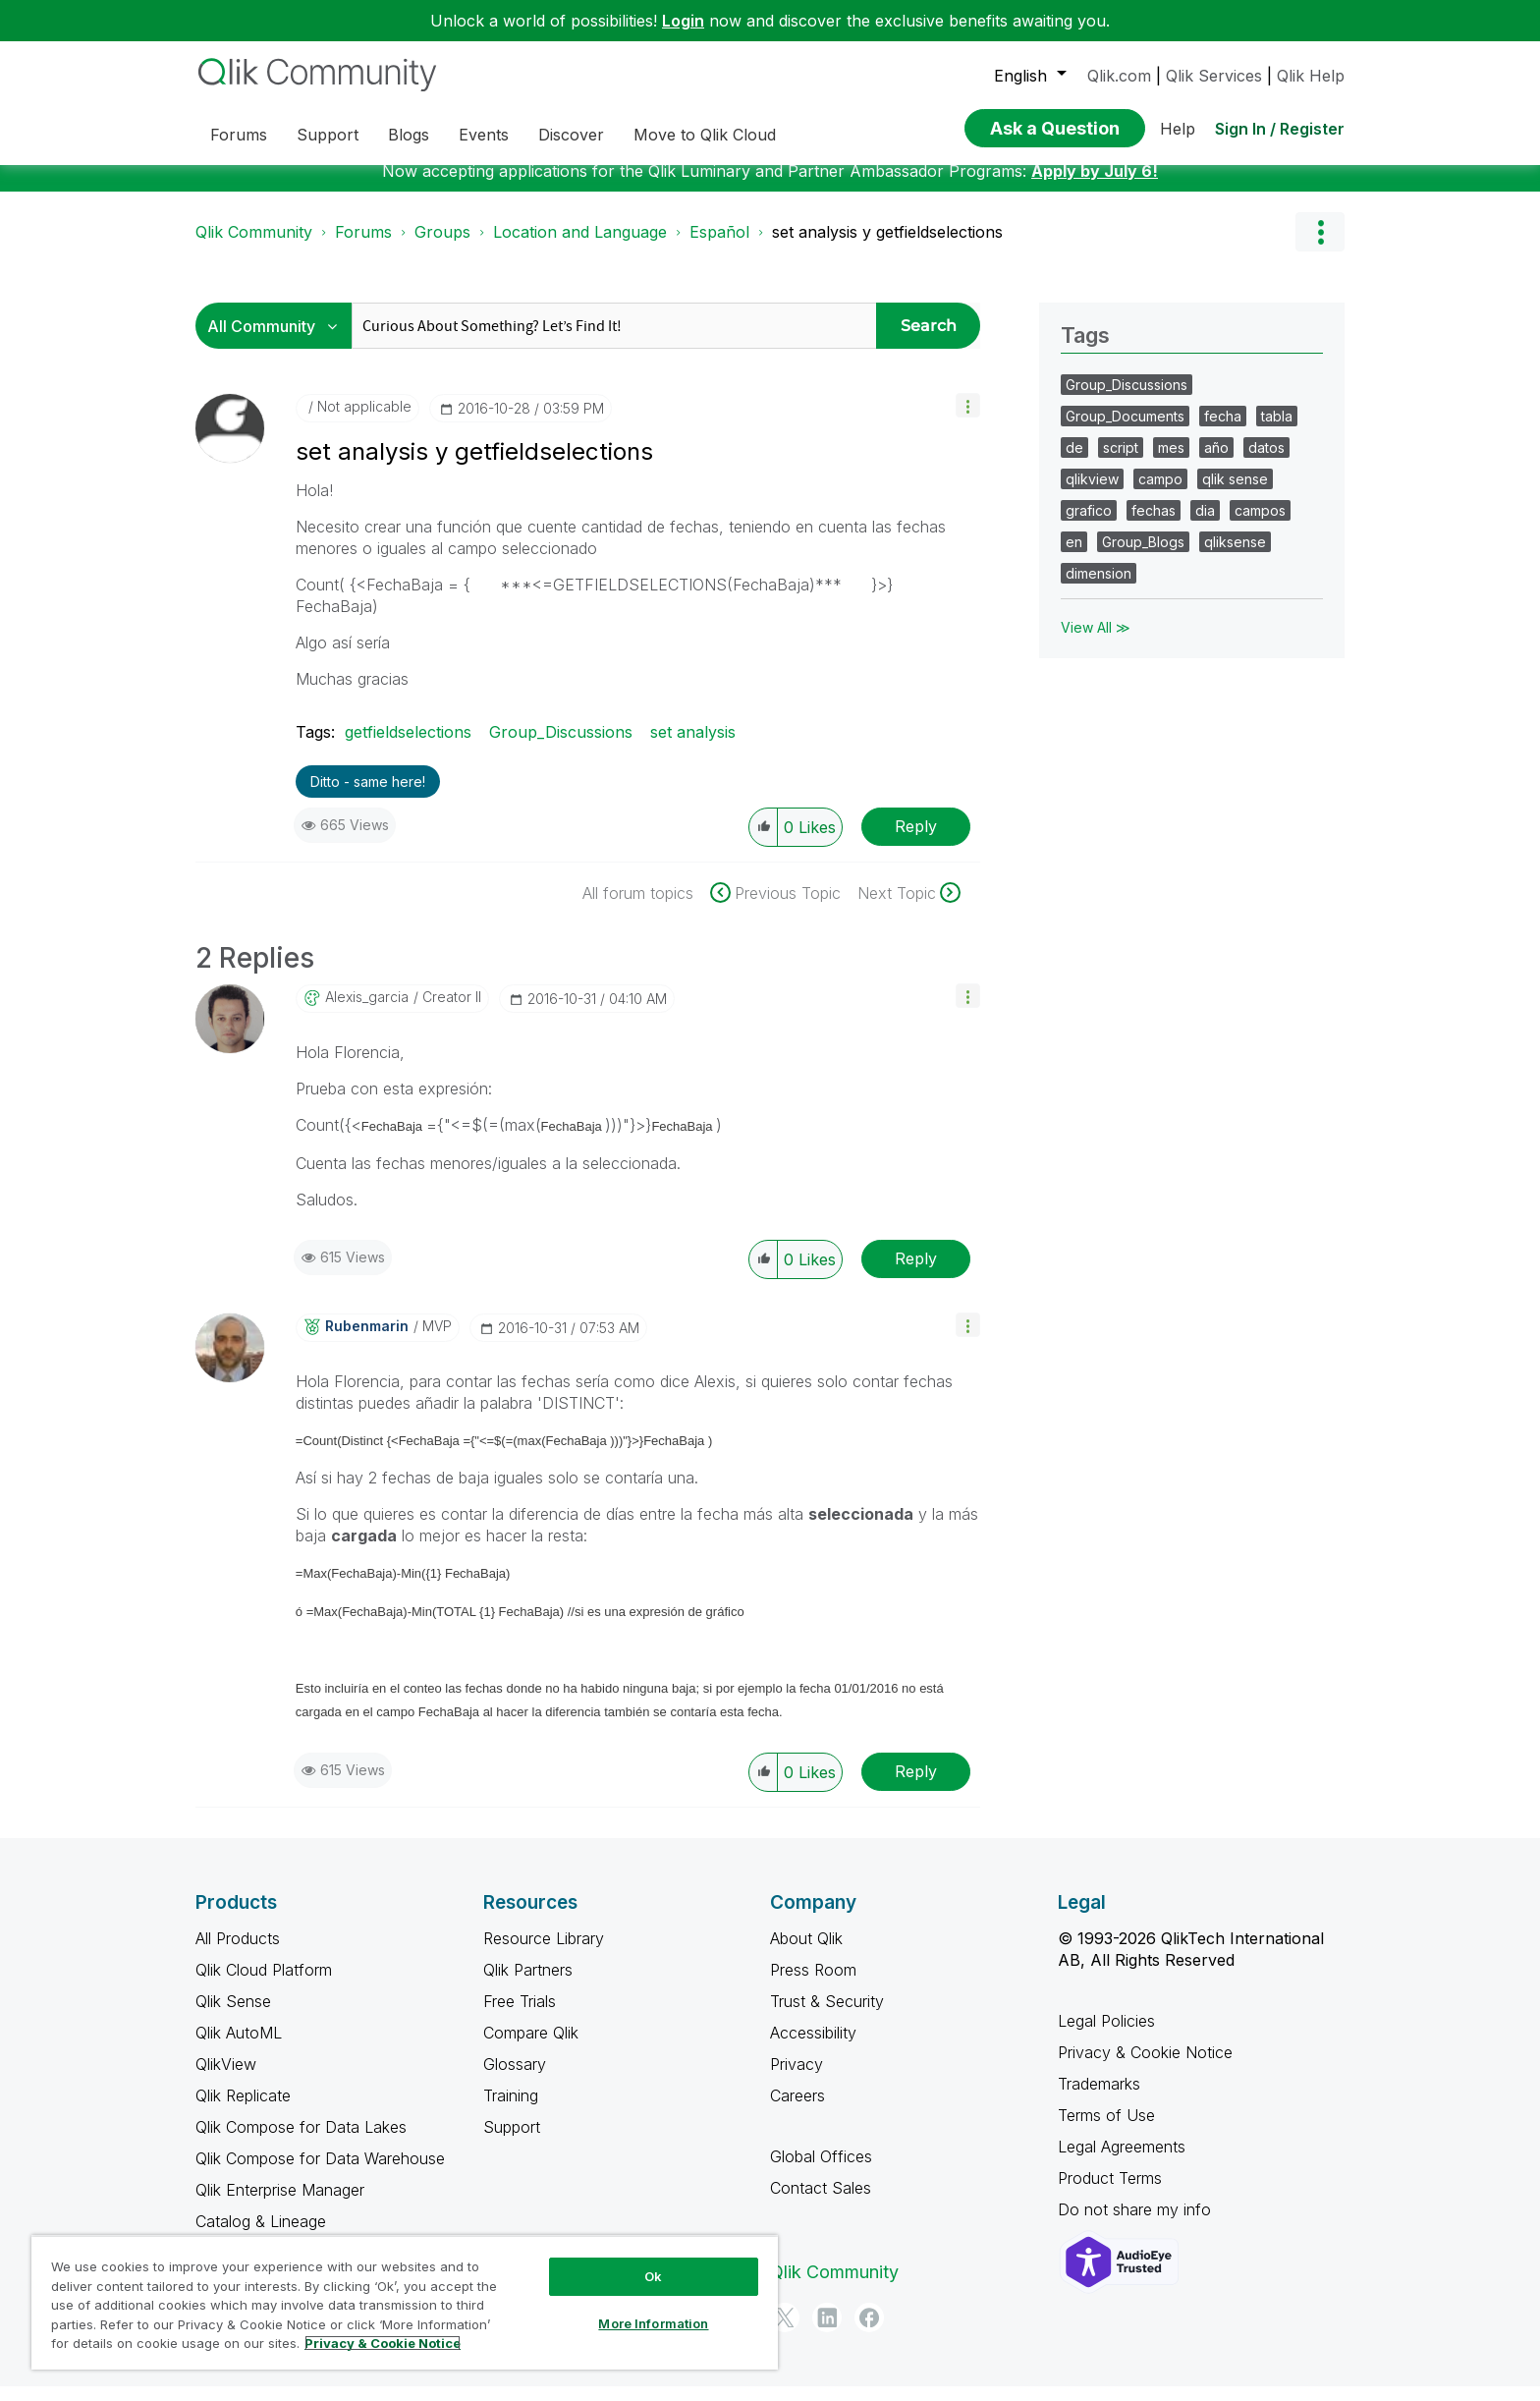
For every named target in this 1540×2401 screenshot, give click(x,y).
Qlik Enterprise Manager (279, 2204)
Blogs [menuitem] (408, 134)
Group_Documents (1125, 430)
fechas (1153, 525)
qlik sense (1235, 493)
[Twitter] (784, 2332)
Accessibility (813, 2047)
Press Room (813, 1984)
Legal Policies (1106, 2035)
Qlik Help (1311, 75)
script (1120, 462)
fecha (1222, 430)
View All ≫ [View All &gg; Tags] (1095, 642)
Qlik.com (1119, 75)
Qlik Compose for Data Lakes (301, 2141)
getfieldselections (408, 746)
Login (683, 20)
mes (1171, 462)
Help (1177, 129)
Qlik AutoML (238, 2047)
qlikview (1092, 493)
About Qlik (806, 1953)
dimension (1098, 588)
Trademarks (1099, 2098)
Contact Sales (820, 2202)
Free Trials (519, 2016)
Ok (653, 2276)
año (1216, 462)
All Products (237, 1953)
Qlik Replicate (243, 2110)
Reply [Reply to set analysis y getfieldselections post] (916, 841)
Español (719, 246)
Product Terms (1110, 2193)
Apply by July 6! (1094, 185)
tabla (1276, 430)
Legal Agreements (1121, 2161)
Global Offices (821, 2171)
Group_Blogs (1143, 556)
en (1074, 556)
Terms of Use (1106, 2130)
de (1074, 462)
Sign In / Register (1280, 129)
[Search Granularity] (278, 340)
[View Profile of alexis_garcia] (367, 1012)
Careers (797, 2110)
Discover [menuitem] (571, 134)
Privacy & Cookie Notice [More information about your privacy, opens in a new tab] (382, 2343)
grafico (1089, 525)
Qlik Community (253, 246)
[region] (404, 2302)
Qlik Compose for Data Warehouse (320, 2173)
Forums (363, 246)
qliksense (1235, 556)
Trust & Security (827, 2016)
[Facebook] (869, 2332)
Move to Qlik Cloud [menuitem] (704, 134)
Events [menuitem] (484, 134)
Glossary (514, 2079)
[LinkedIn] (827, 2332)
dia (1205, 525)
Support (511, 2141)
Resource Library (543, 1953)
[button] (968, 420)
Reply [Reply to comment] (916, 1273)
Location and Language (580, 246)
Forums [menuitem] (238, 134)
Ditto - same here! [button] (367, 796)
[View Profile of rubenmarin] (367, 1341)
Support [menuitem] (327, 134)
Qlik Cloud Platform (263, 1984)
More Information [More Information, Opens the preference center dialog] (653, 2323)
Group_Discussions (560, 746)
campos (1260, 525)
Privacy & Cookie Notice (1145, 2067)
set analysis (693, 746)
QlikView (225, 2079)
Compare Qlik (530, 2047)
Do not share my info (1137, 2224)
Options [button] (1320, 246)
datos (1266, 462)
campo (1160, 493)
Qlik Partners (528, 1984)
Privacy (796, 2079)
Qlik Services (1214, 75)
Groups (442, 246)
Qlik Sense (233, 2016)
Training (510, 2110)
